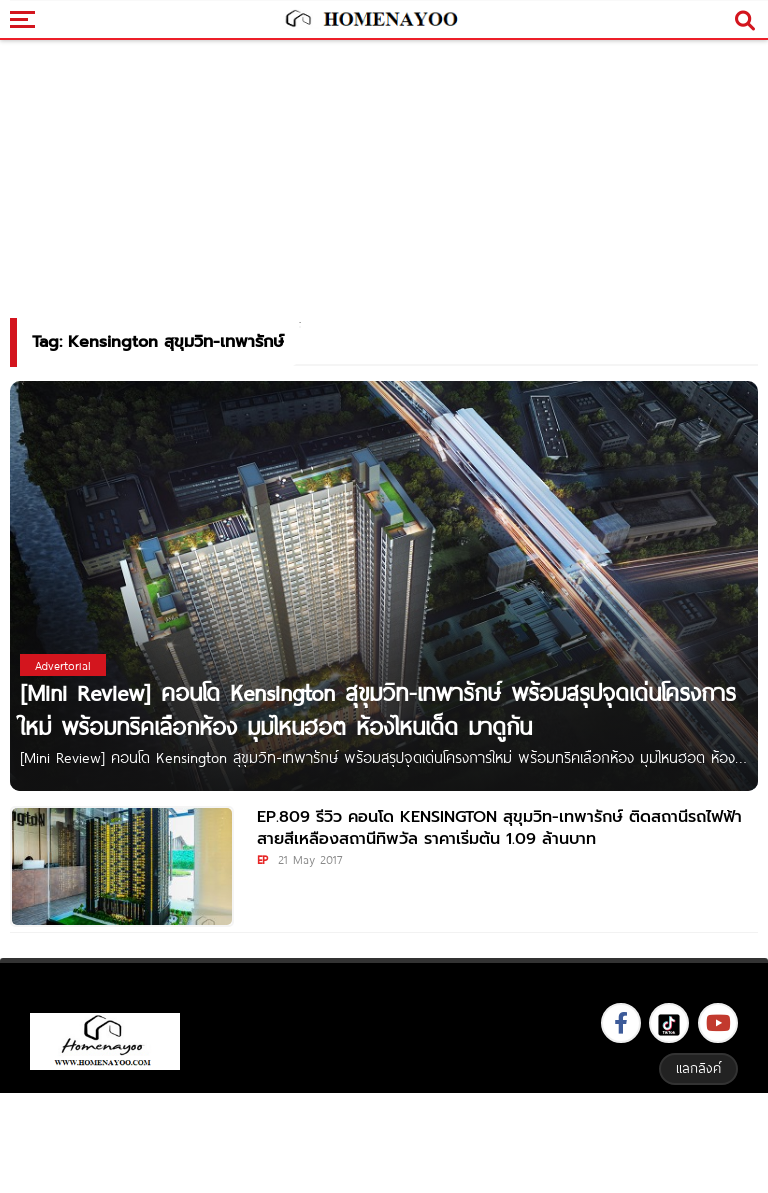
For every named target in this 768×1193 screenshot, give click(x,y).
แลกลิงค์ (698, 1068)
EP (262, 859)
